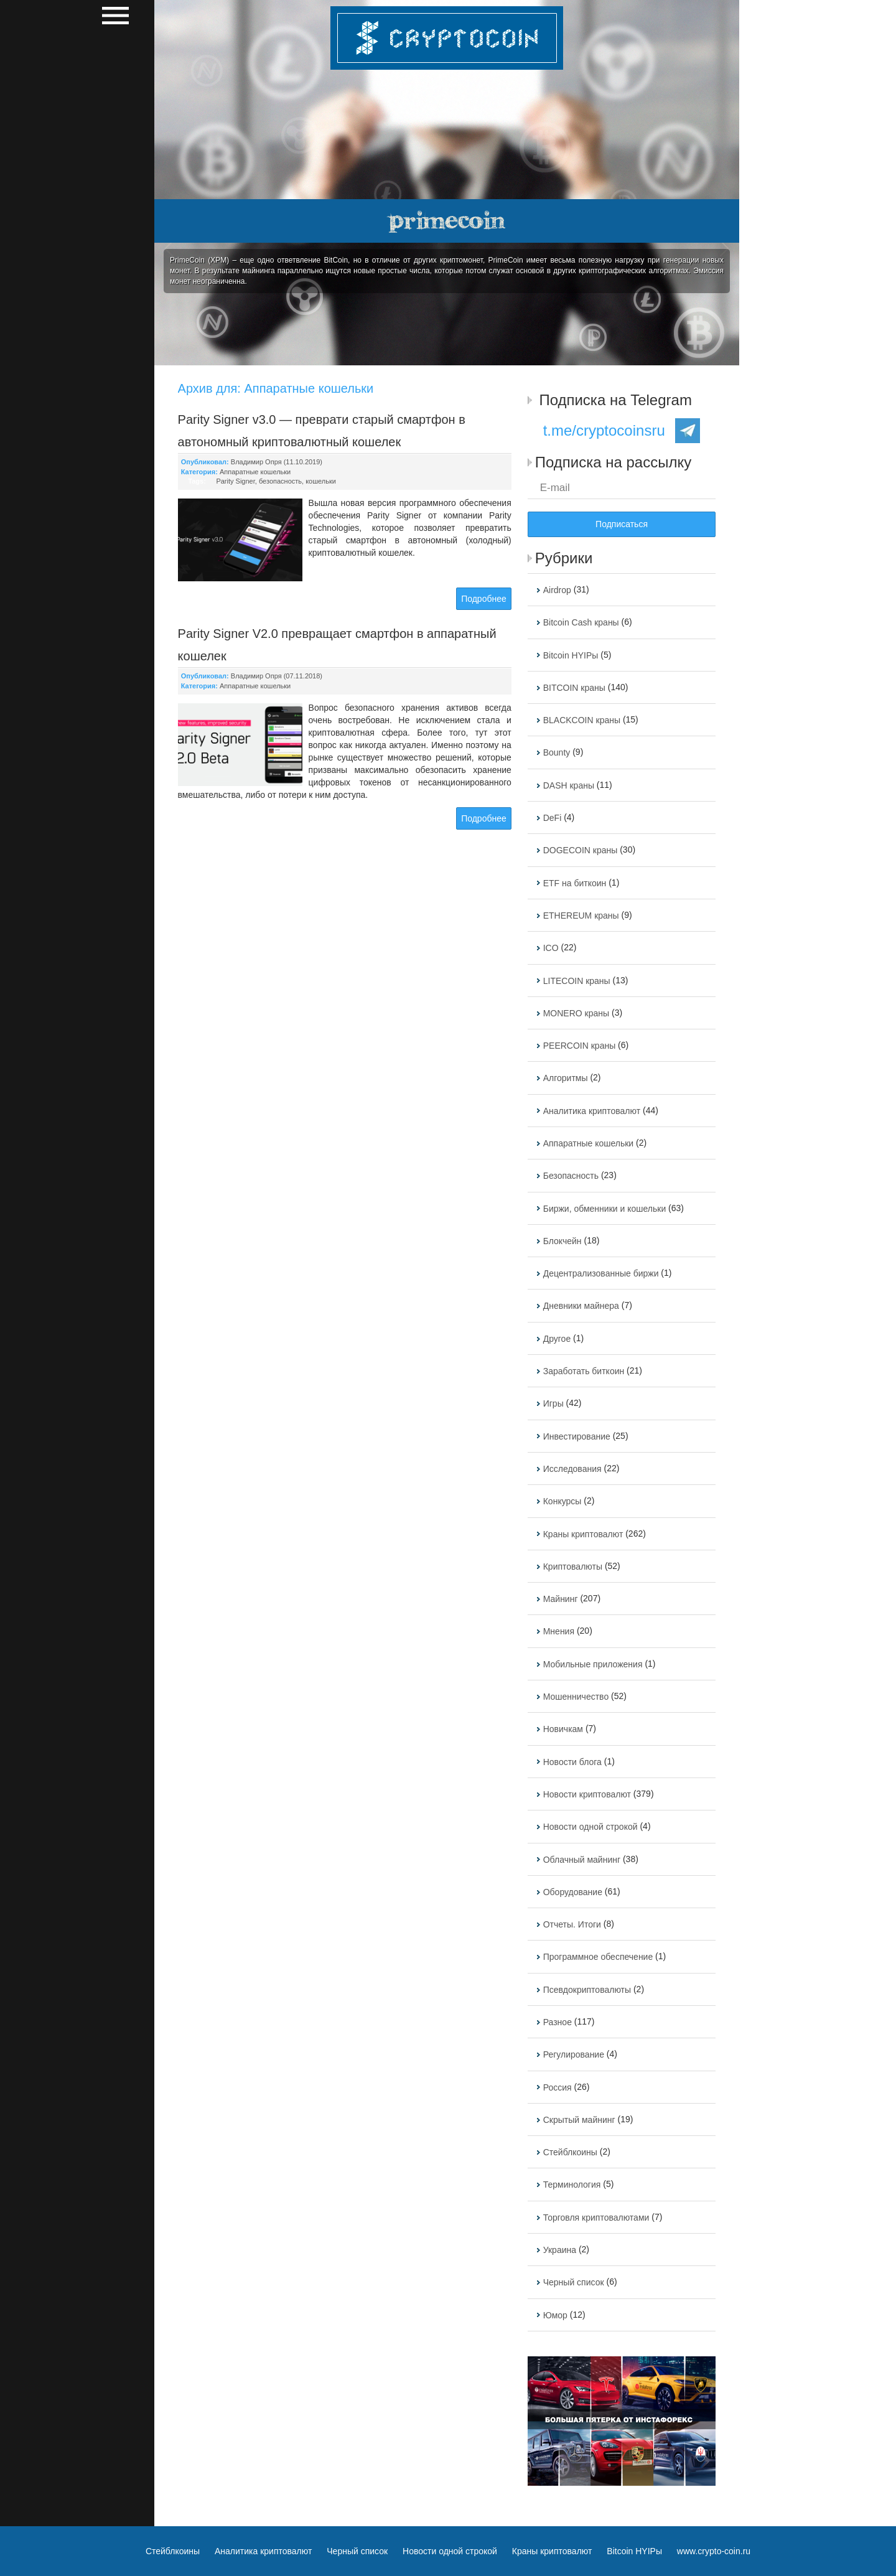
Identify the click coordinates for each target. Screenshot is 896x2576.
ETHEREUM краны (581, 915)
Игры (553, 1404)
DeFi (552, 818)
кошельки (321, 481)
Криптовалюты (572, 1566)
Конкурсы (562, 1502)
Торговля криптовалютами (596, 2217)
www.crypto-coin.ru (713, 2551)
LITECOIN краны (576, 981)
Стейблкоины (570, 2152)
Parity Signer (235, 481)
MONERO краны (576, 1013)
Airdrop (557, 590)
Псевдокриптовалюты (587, 1990)
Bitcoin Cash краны (581, 623)
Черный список (573, 2283)
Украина (559, 2250)
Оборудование (572, 1892)
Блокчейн (562, 1241)
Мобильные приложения (593, 1664)
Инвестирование (576, 1436)
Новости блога (572, 1762)
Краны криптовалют (583, 1534)
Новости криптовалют (587, 1794)
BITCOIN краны (574, 688)
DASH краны (568, 785)
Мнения (558, 1632)
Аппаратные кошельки (255, 471)
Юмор (555, 2315)
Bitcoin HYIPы (571, 655)
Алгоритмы (565, 1079)
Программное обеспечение (598, 1957)
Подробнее (483, 599)
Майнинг (560, 1599)
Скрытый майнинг (579, 2120)
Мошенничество (576, 1697)
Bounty (557, 753)
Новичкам (563, 1730)
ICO (551, 948)
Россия (557, 2087)
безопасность (280, 481)
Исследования (572, 1469)
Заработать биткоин (584, 1371)
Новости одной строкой (590, 1827)
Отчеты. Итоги (572, 1924)
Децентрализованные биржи (601, 1273)
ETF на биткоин (575, 883)
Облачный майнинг (581, 1860)
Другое (557, 1339)
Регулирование (573, 2055)
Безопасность (571, 1176)
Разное (557, 2022)
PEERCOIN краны (579, 1046)
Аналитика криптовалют (591, 1111)
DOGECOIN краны (580, 851)
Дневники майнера (581, 1306)
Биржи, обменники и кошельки (604, 1209)
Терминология (572, 2185)
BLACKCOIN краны (581, 720)
